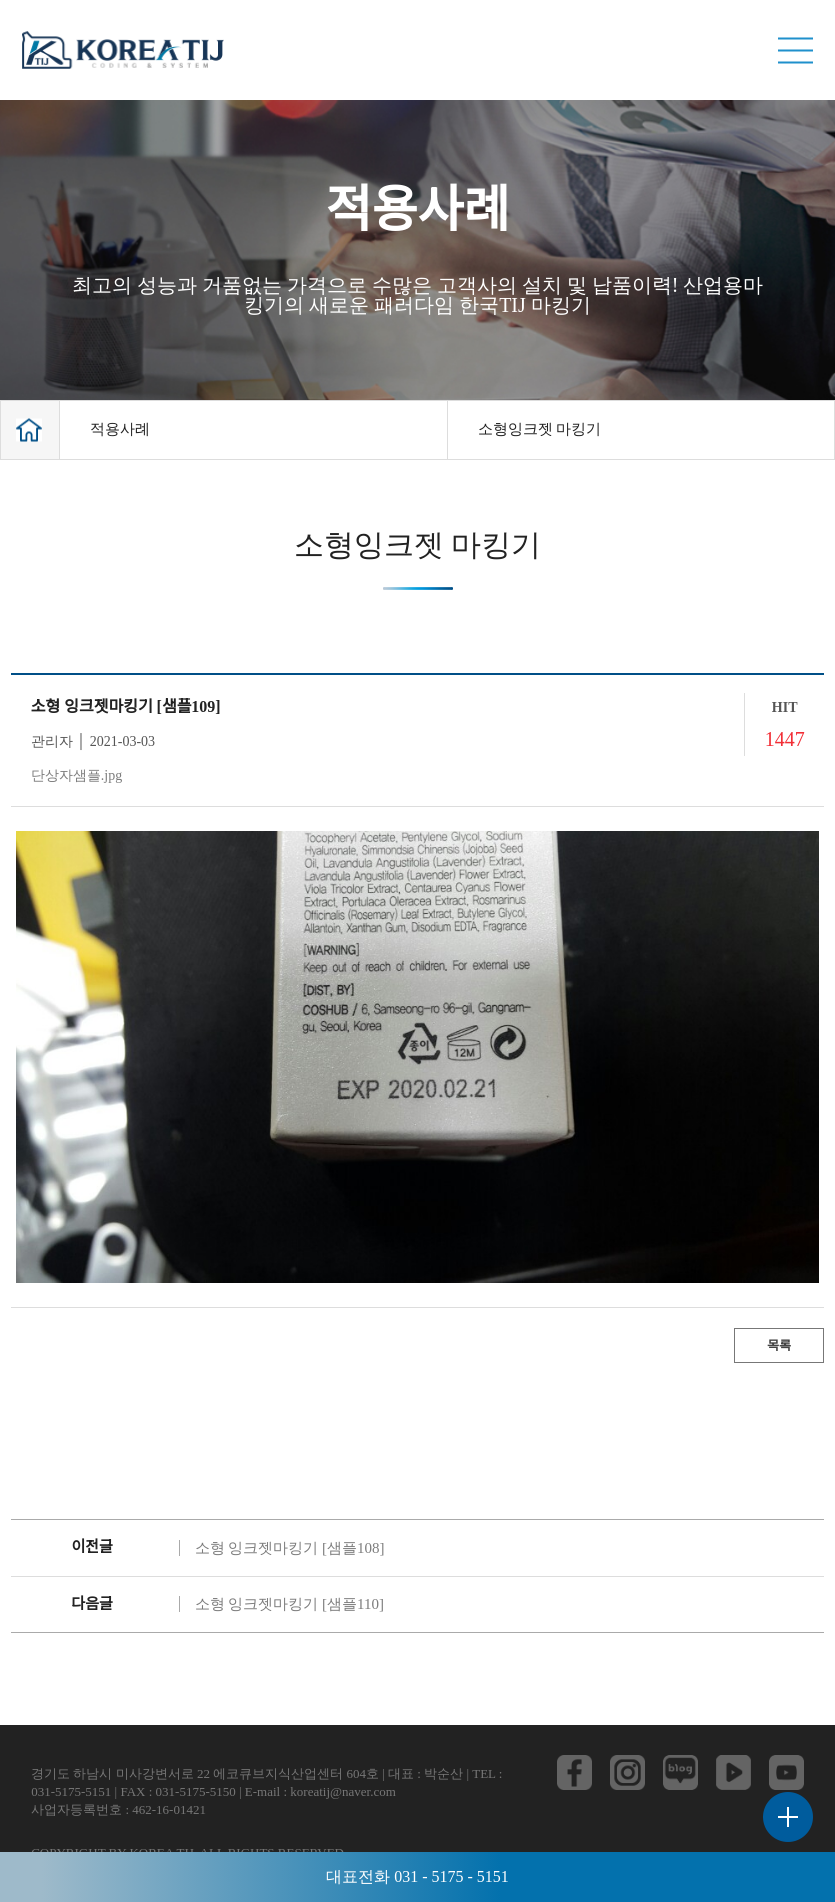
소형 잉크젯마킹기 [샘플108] (290, 1548)
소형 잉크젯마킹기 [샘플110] (289, 1604)
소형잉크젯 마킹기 (540, 429)
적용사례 (120, 429)
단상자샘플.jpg (76, 775)
